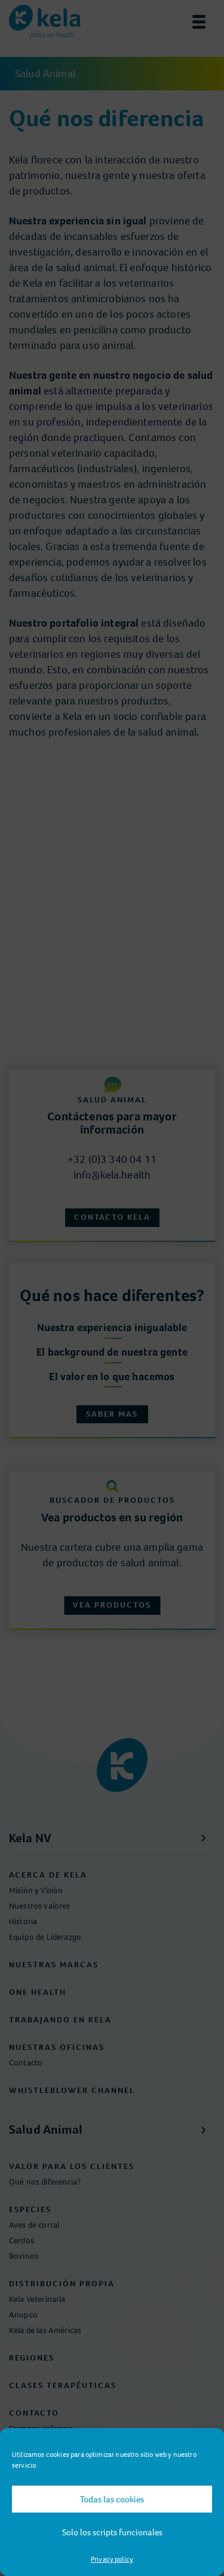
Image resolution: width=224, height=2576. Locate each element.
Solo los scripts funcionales (112, 2532)
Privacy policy (112, 2559)
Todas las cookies (112, 2499)
